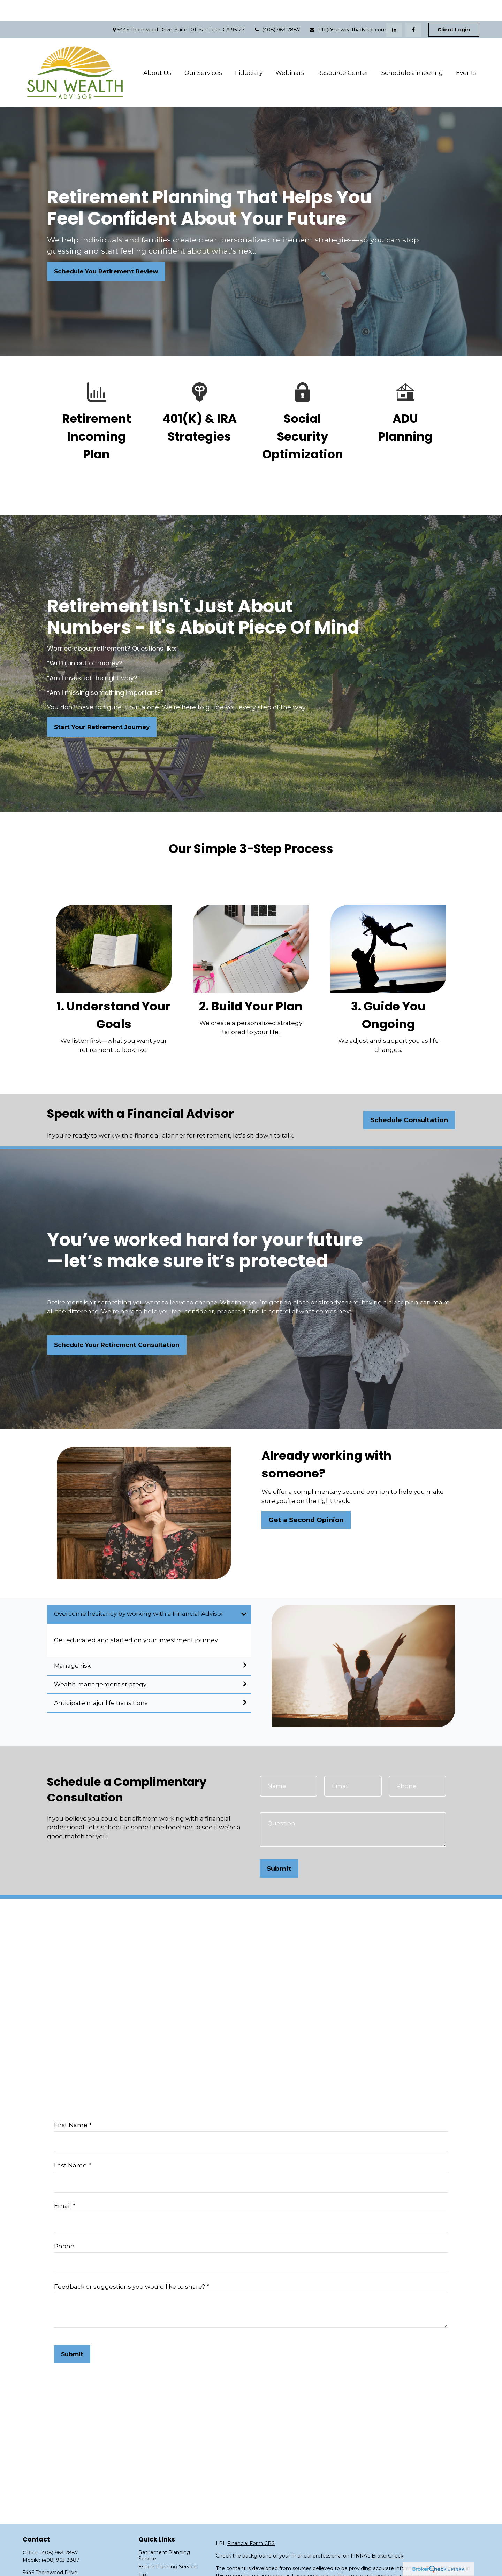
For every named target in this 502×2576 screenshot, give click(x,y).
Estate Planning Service (167, 2546)
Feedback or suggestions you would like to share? (129, 2265)
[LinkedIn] (394, 9)
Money (146, 2562)
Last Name (70, 2144)
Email (62, 2184)
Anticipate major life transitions (101, 1681)
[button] (157, 52)
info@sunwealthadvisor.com (347, 9)
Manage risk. (73, 1644)
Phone (64, 2225)
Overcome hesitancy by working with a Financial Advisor (138, 1592)
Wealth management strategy (100, 1663)
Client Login (454, 9)
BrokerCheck (387, 2535)
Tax (142, 2554)
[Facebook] (413, 9)
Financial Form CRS (251, 2522)
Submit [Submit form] (279, 1848)
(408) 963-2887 (276, 9)
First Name (71, 2104)
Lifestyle (148, 2570)
